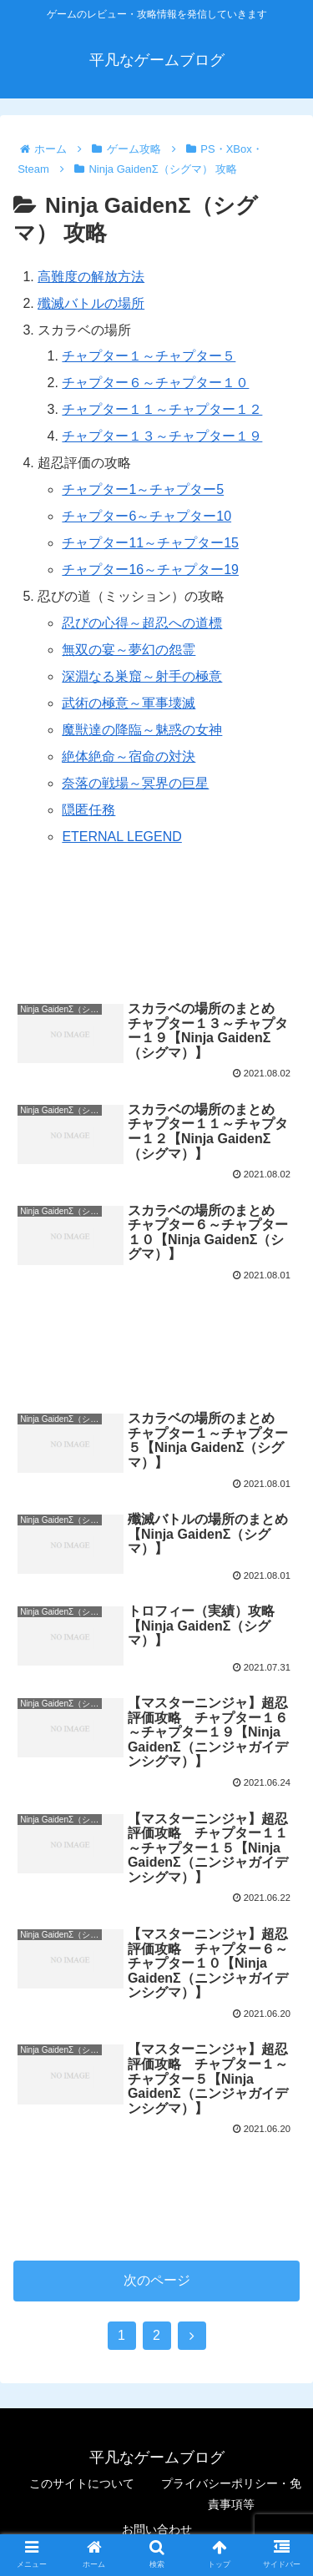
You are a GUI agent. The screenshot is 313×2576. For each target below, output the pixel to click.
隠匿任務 (88, 810)
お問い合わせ (157, 2529)
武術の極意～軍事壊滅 (128, 703)
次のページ (157, 2280)
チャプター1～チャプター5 (143, 489)
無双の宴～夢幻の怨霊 (128, 650)
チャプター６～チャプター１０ (155, 383)
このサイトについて (81, 2483)
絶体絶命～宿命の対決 (128, 756)
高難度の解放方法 (91, 277)
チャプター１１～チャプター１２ (162, 409)
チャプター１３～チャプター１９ (162, 436)
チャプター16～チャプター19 (150, 569)
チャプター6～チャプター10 (146, 516)
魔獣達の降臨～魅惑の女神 (142, 730)
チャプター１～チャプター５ (148, 356)
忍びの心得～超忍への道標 (142, 623)
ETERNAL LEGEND (121, 836)
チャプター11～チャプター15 (150, 543)
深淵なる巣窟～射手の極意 (142, 676)
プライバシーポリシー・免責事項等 (231, 2494)
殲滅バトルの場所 (91, 303)
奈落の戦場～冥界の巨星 (135, 783)
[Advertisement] (156, 931)
